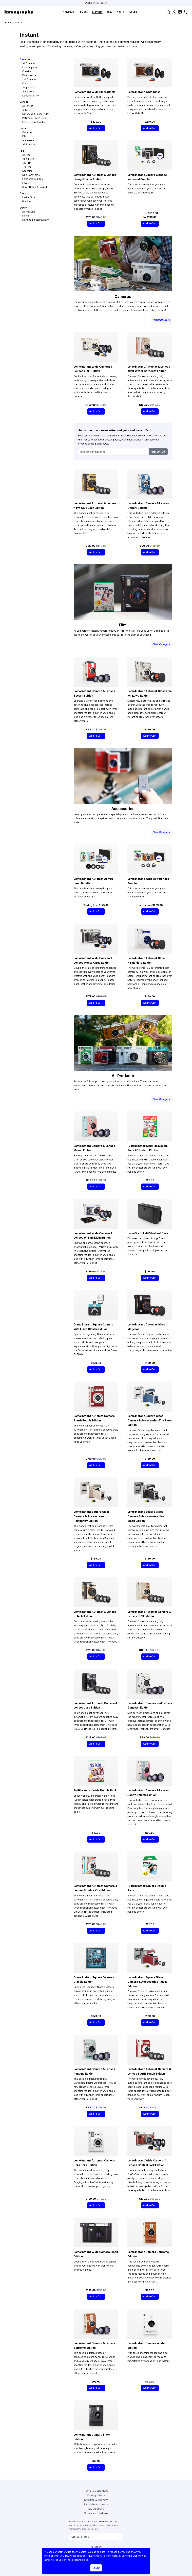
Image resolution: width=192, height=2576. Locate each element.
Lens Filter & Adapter (33, 122)
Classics (26, 71)
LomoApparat (29, 67)
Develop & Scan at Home (36, 219)
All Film (26, 155)
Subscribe (158, 451)
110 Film (26, 167)
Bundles (26, 201)
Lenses (83, 12)
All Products (28, 144)
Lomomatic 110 (30, 95)
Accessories (29, 91)
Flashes (26, 215)
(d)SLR (25, 110)
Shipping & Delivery (96, 2499)
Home (8, 22)
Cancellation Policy (96, 2504)
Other (133, 12)
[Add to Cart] (96, 128)
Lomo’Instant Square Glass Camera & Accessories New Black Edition (146, 1516)
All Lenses (27, 106)
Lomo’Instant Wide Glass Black (94, 92)
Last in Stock (29, 197)
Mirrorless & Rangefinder (35, 114)
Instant (97, 12)
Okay (96, 2568)
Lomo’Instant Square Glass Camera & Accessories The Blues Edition (149, 1420)
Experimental (29, 75)
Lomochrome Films (32, 179)
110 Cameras (29, 79)
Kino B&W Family (31, 175)
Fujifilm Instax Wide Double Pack (95, 1790)
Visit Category (161, 320)
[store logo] (19, 12)
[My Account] (174, 12)
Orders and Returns (96, 2513)
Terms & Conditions (96, 2490)
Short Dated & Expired (34, 187)
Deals (120, 12)
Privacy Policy (96, 2495)
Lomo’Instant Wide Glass (143, 92)
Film (109, 12)
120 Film (26, 162)
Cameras (68, 12)
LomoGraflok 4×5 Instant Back (147, 1233)
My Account (96, 2508)
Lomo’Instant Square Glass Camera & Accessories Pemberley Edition (91, 1516)
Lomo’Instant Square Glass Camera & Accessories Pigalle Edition (147, 1982)
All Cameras (28, 63)
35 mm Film (28, 158)
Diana (25, 83)
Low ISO (26, 183)
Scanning (27, 171)
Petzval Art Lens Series (35, 118)
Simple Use (28, 87)
